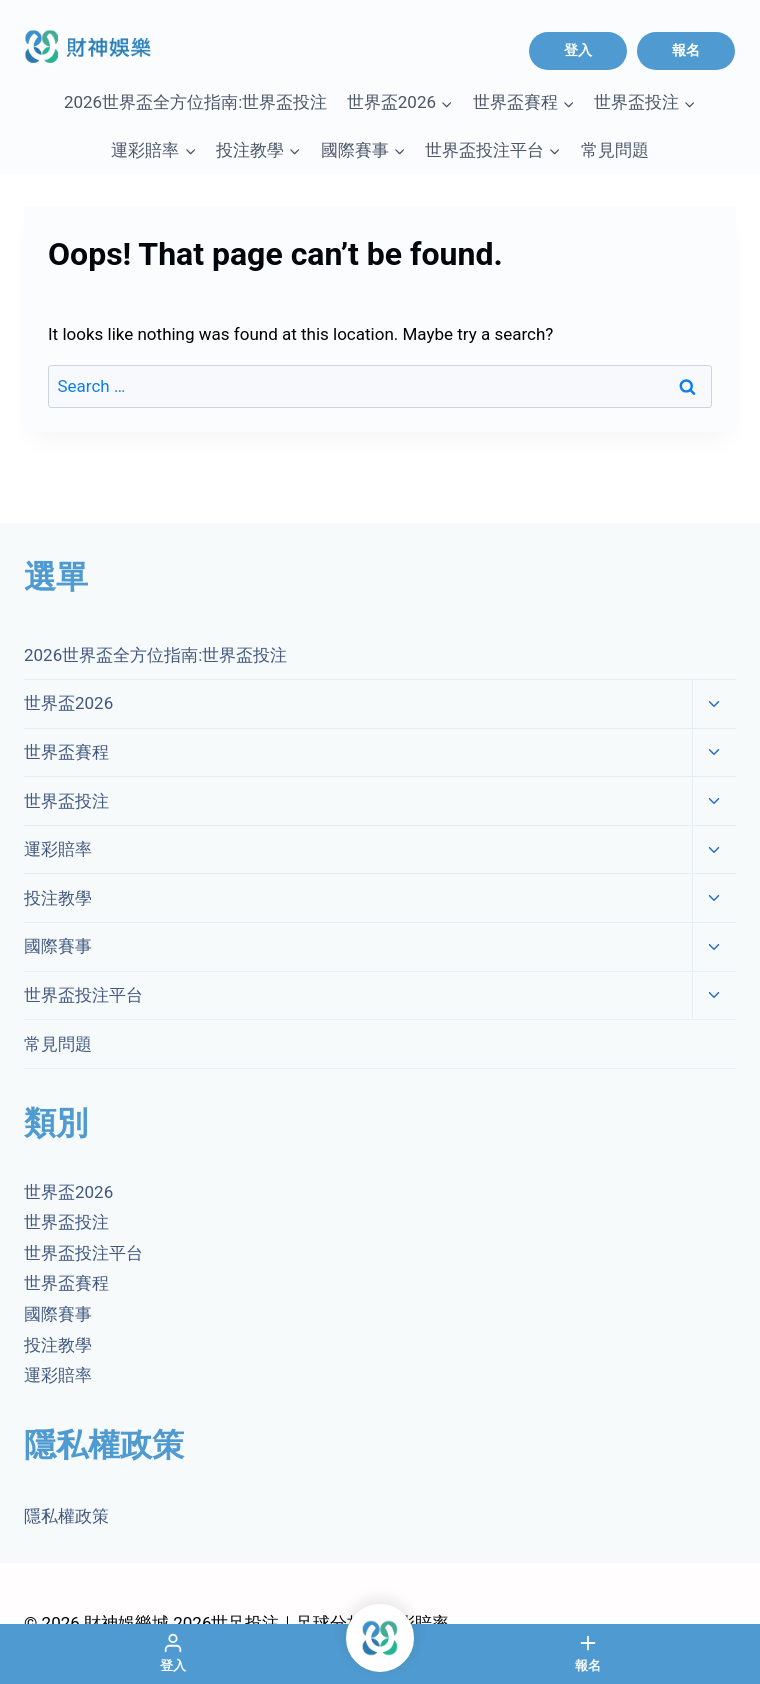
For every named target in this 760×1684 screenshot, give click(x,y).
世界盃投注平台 (83, 995)
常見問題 (615, 150)
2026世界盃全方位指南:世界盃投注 (195, 102)
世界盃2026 (68, 703)
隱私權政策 (66, 1516)
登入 (578, 50)
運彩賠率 (58, 849)
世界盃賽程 (66, 752)
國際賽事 (58, 946)
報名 (686, 50)
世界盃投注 (66, 801)
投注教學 (58, 898)
